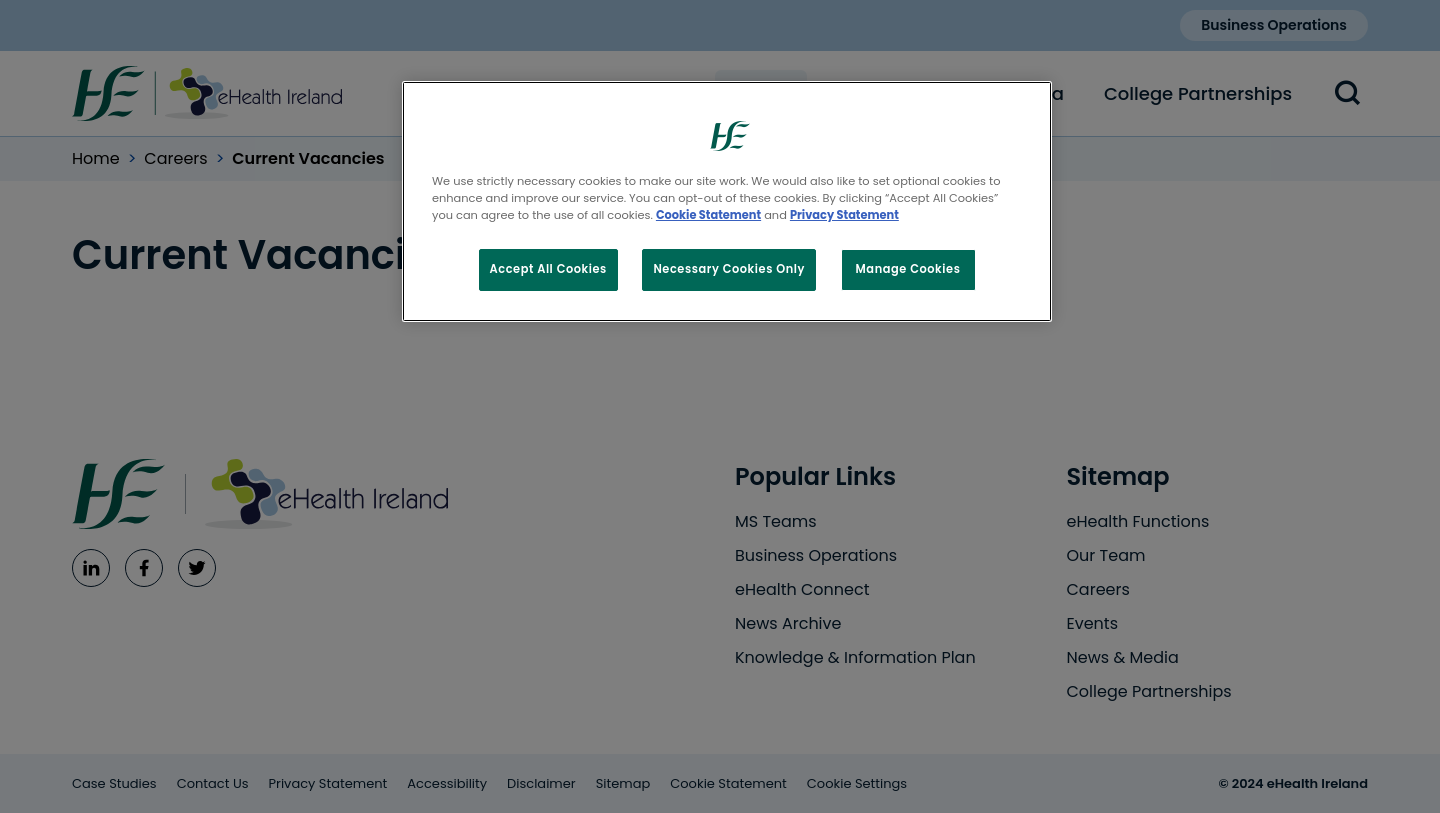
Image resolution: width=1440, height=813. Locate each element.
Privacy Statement (844, 215)
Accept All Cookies (548, 269)
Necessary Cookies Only (729, 269)
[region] (727, 201)
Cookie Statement (708, 215)
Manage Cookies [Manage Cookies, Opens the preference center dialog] (908, 269)
